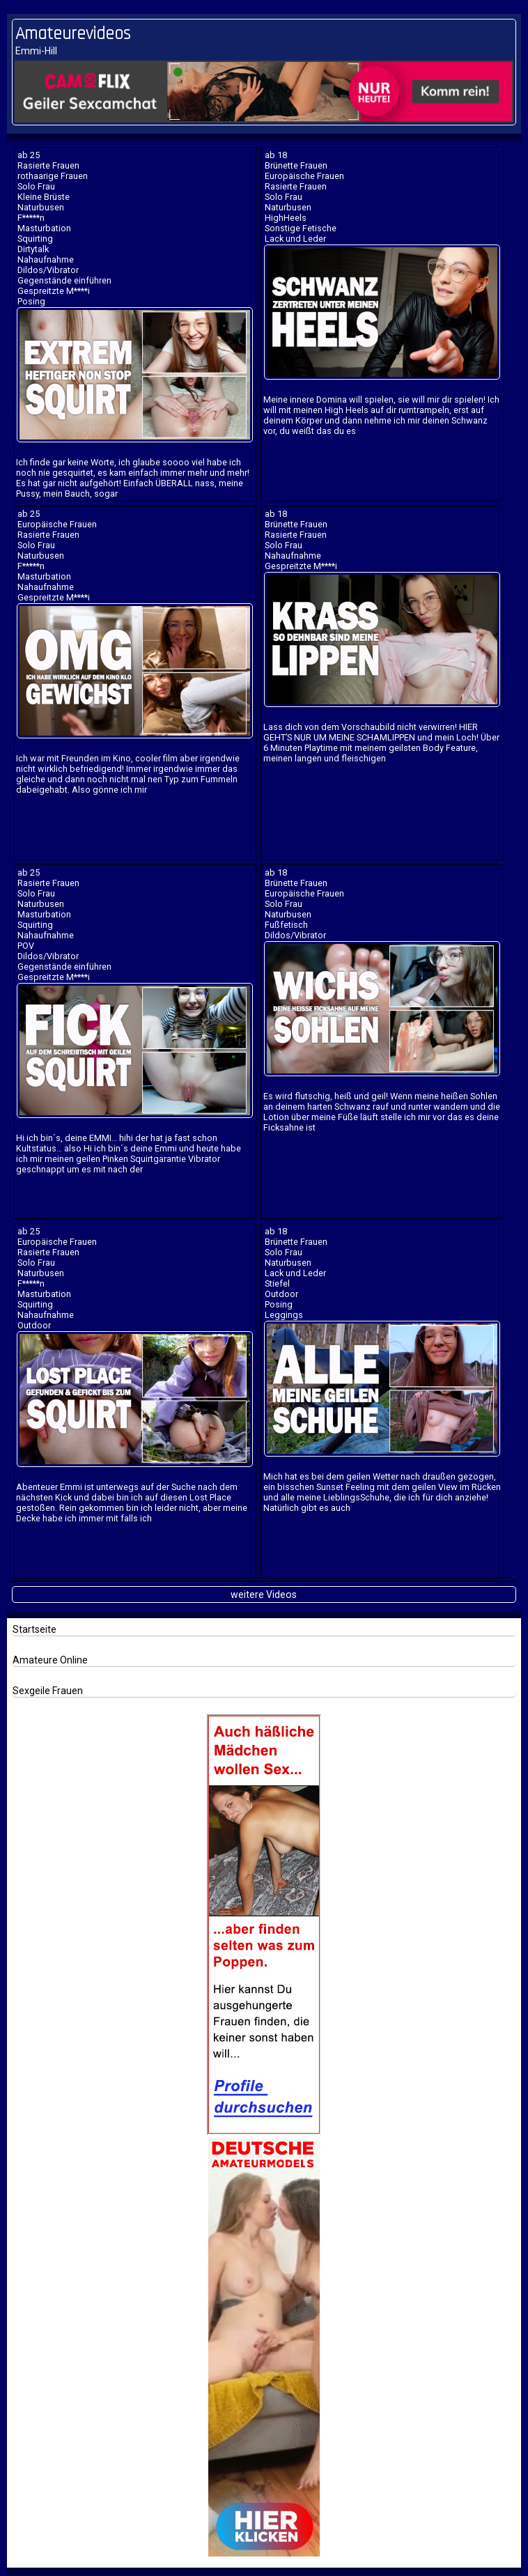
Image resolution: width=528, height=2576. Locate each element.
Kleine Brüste (43, 197)
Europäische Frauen (304, 176)
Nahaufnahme (45, 259)
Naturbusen (40, 207)
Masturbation (44, 228)
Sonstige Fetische (300, 228)
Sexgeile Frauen (48, 1690)
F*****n (31, 217)
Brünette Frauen (296, 165)
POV (25, 945)
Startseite (34, 1629)
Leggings (284, 1315)
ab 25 (28, 155)
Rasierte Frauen (48, 165)
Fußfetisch (286, 925)
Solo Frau (36, 186)
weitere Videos (264, 1594)
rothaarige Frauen (52, 176)
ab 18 (276, 155)
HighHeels (285, 217)
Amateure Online (50, 1660)
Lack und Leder (295, 238)
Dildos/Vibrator (48, 270)
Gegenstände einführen (64, 280)
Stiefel (277, 1283)
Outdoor (34, 1325)
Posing (31, 301)
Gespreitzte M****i (53, 291)
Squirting (35, 238)
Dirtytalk (33, 249)
